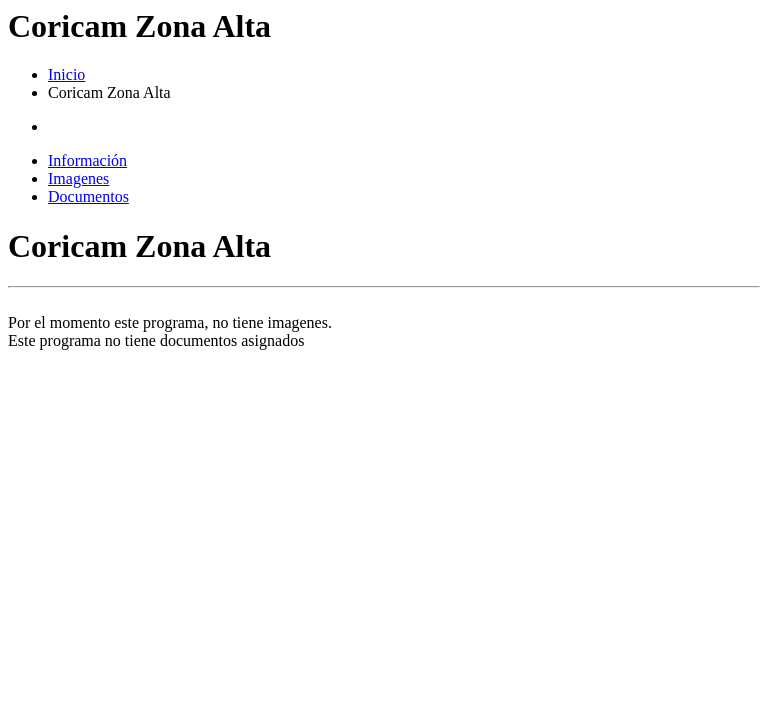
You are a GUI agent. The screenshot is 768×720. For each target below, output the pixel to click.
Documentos (88, 196)
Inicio (66, 74)
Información (87, 160)
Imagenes (78, 178)
